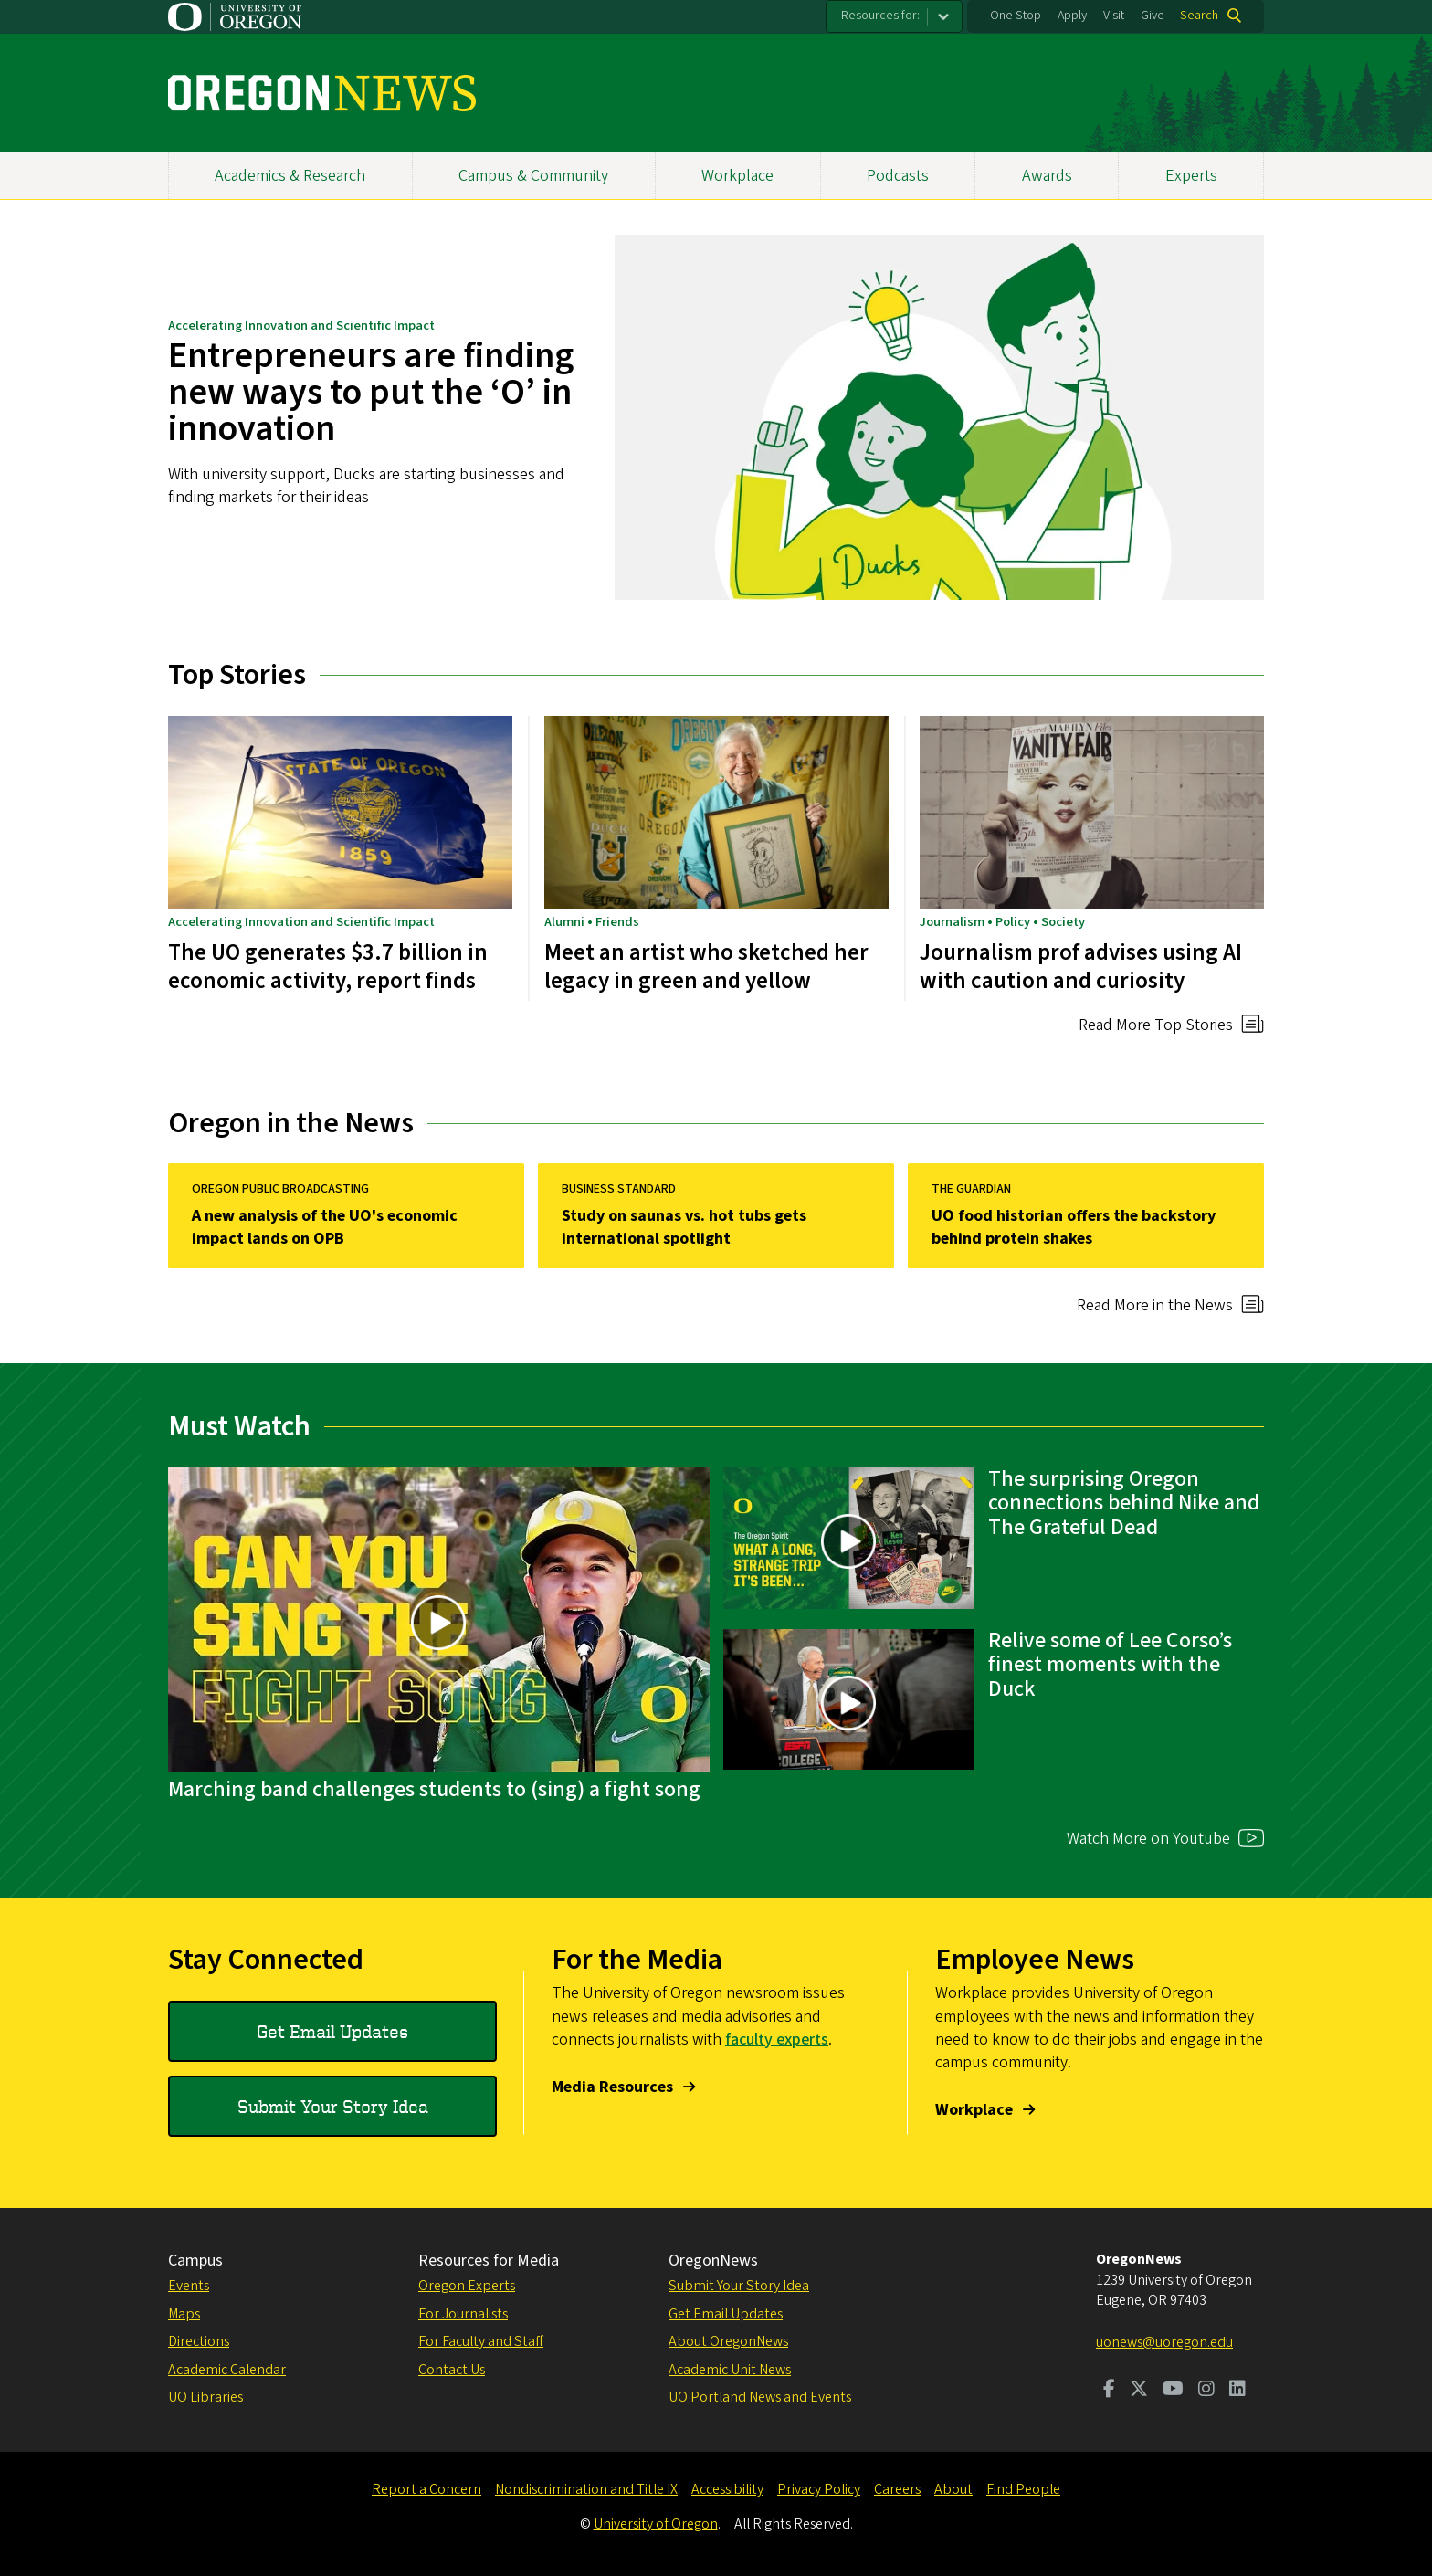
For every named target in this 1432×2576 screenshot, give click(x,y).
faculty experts (776, 2039)
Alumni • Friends (591, 921)
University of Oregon (656, 2524)
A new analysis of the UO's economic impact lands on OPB (325, 1227)
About (953, 2489)
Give (1152, 15)
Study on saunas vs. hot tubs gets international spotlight (684, 1227)
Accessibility (727, 2489)
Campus (195, 2260)
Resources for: (880, 15)
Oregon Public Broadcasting (280, 1189)
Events (188, 2286)
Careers (897, 2489)
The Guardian (971, 1189)
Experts (1191, 175)
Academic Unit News (730, 2370)
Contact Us (451, 2370)
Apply (1072, 15)
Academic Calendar (227, 2370)
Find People (1023, 2489)
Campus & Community (533, 175)
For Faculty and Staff (480, 2341)
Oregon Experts (466, 2286)
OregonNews (713, 2260)
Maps (184, 2314)
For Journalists (463, 2314)
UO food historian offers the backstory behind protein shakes (1074, 1227)
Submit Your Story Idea (332, 2106)
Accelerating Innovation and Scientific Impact (301, 326)
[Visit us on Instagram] (1206, 2391)
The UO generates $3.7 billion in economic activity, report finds (328, 966)
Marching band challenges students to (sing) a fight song (434, 1789)
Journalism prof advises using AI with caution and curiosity (1081, 966)
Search (1199, 15)
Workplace (737, 175)
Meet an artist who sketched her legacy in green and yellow (706, 966)
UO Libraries (205, 2397)
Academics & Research (290, 175)
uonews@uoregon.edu (1164, 2342)
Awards (1047, 175)
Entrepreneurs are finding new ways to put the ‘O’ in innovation (371, 392)
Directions (198, 2341)
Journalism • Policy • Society (1002, 921)
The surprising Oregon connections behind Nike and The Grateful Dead (1123, 1503)
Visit (1113, 15)
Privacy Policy (818, 2489)
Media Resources (612, 2087)
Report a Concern (426, 2489)
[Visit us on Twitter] (1138, 2391)
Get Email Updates (332, 2031)
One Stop (1015, 15)
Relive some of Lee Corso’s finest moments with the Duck (1110, 1664)
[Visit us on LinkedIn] (1237, 2391)
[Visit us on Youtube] (1173, 2391)
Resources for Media (488, 2260)
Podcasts (898, 175)
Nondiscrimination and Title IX (586, 2489)
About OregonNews (728, 2341)
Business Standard (619, 1189)
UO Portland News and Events (760, 2397)
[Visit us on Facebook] (1109, 2391)
